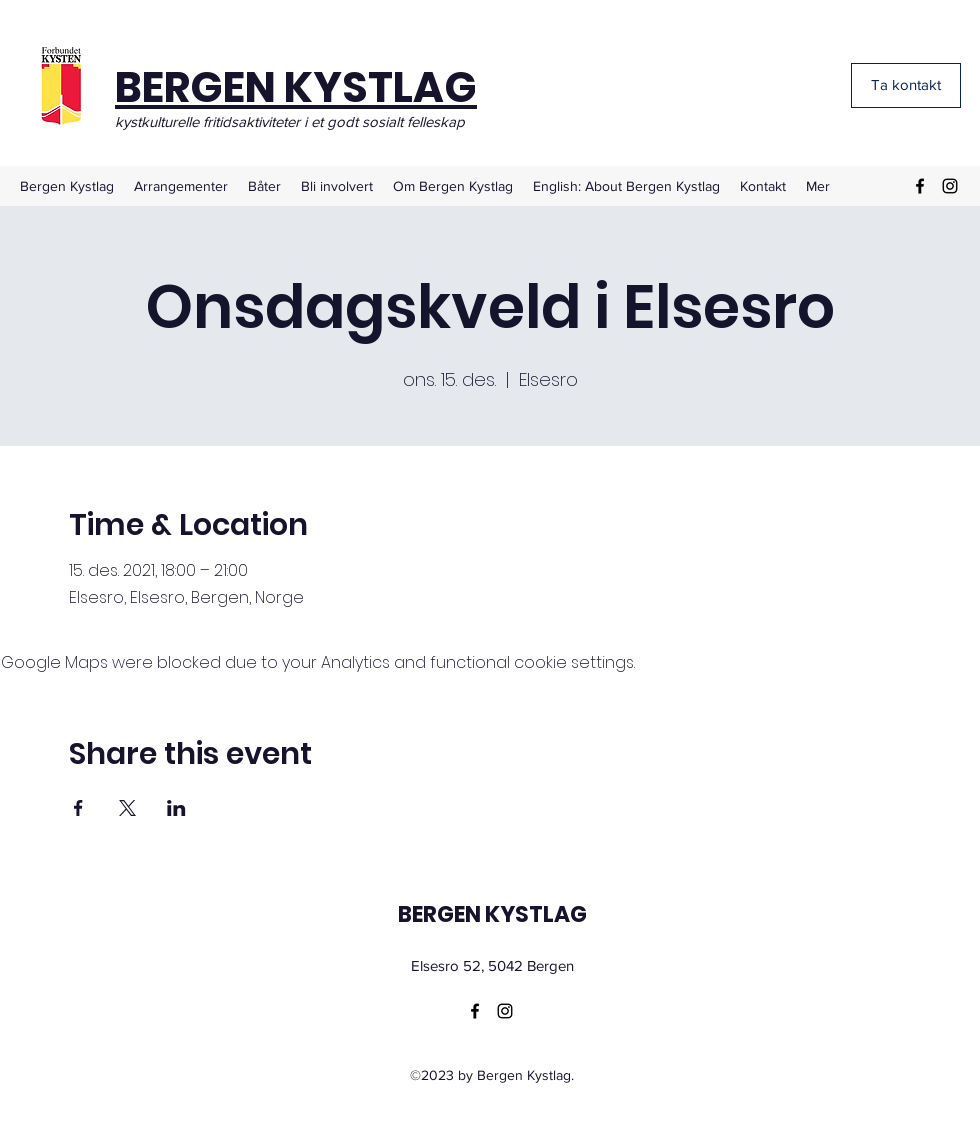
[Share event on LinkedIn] (176, 808)
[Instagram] (950, 186)
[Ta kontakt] (906, 85)
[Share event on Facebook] (78, 808)
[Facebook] (920, 186)
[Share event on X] (127, 808)
